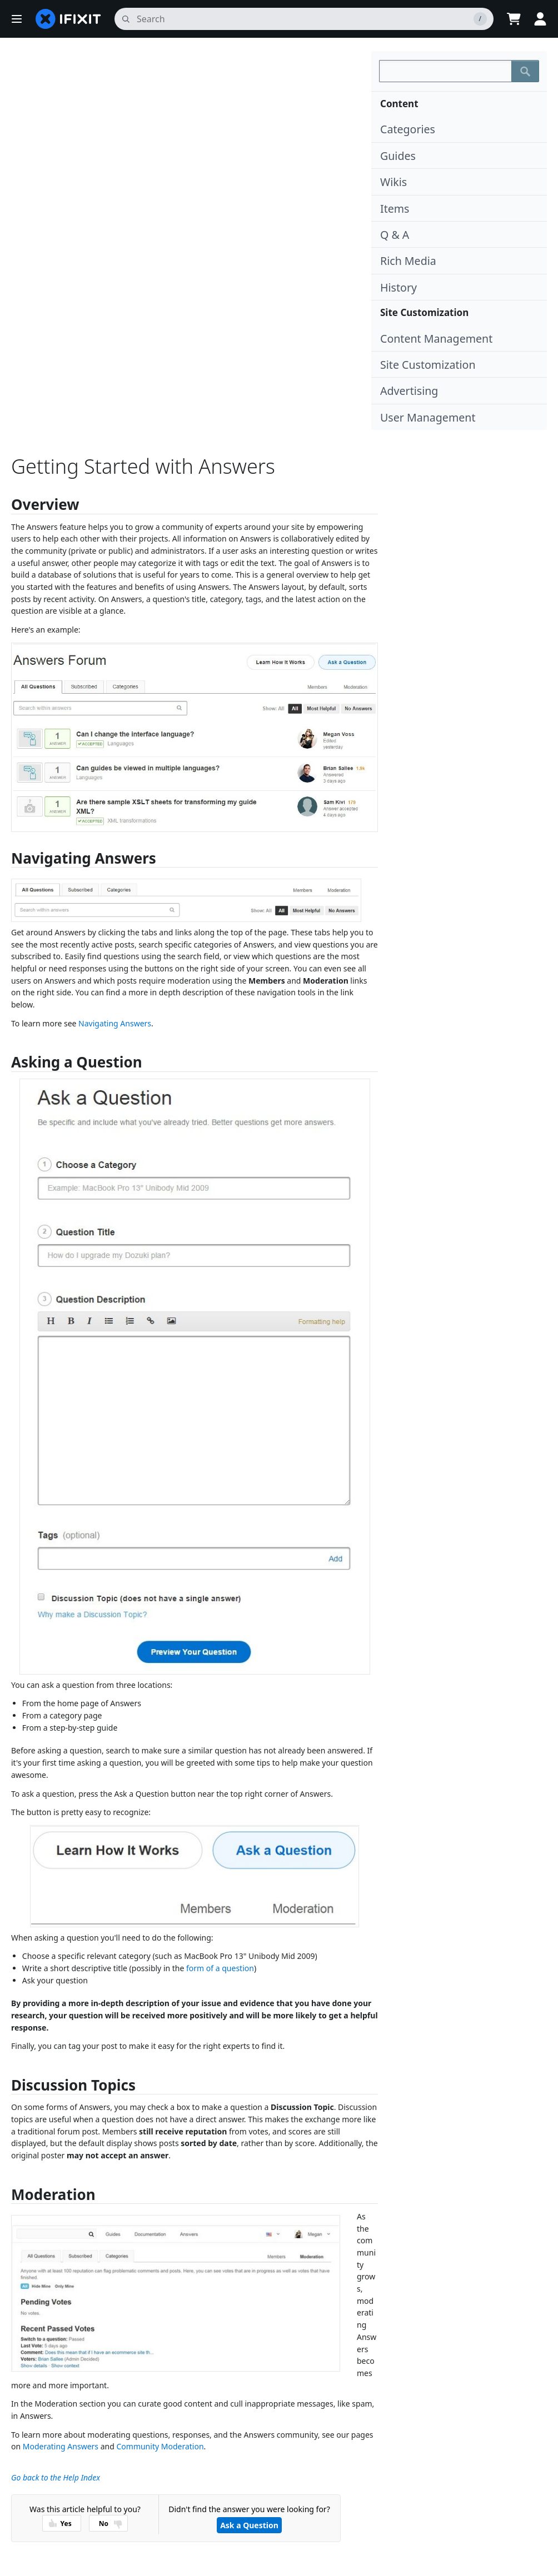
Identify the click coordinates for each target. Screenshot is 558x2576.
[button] (17, 19)
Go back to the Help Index (55, 2477)
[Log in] (540, 19)
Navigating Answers (114, 1023)
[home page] (68, 19)
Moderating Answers (60, 2446)
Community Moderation (159, 2446)
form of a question (220, 1968)
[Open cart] (513, 19)
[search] (304, 19)
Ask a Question (249, 2525)
